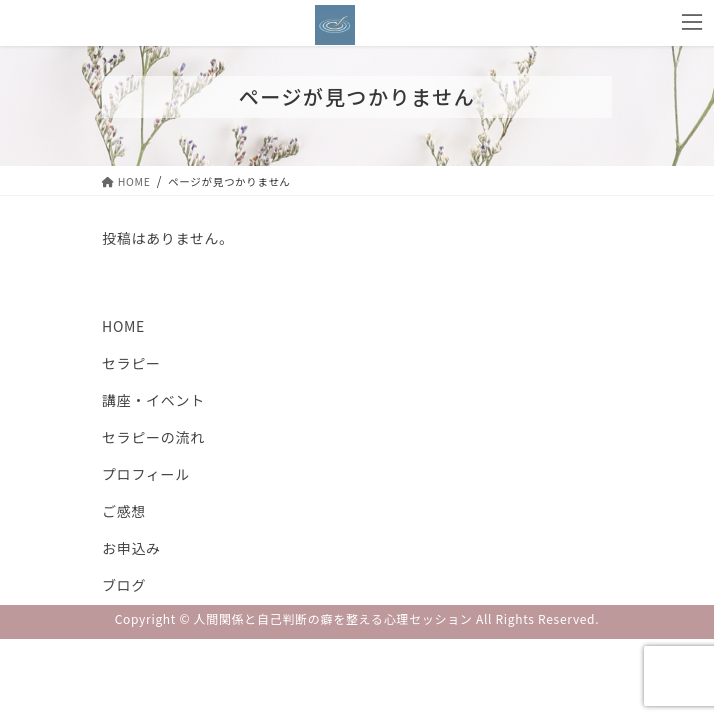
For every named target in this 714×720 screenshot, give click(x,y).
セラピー (131, 363)
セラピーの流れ (153, 437)
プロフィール (146, 474)
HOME (123, 326)
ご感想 (124, 511)
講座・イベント (153, 400)
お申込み (131, 548)
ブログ (124, 585)
